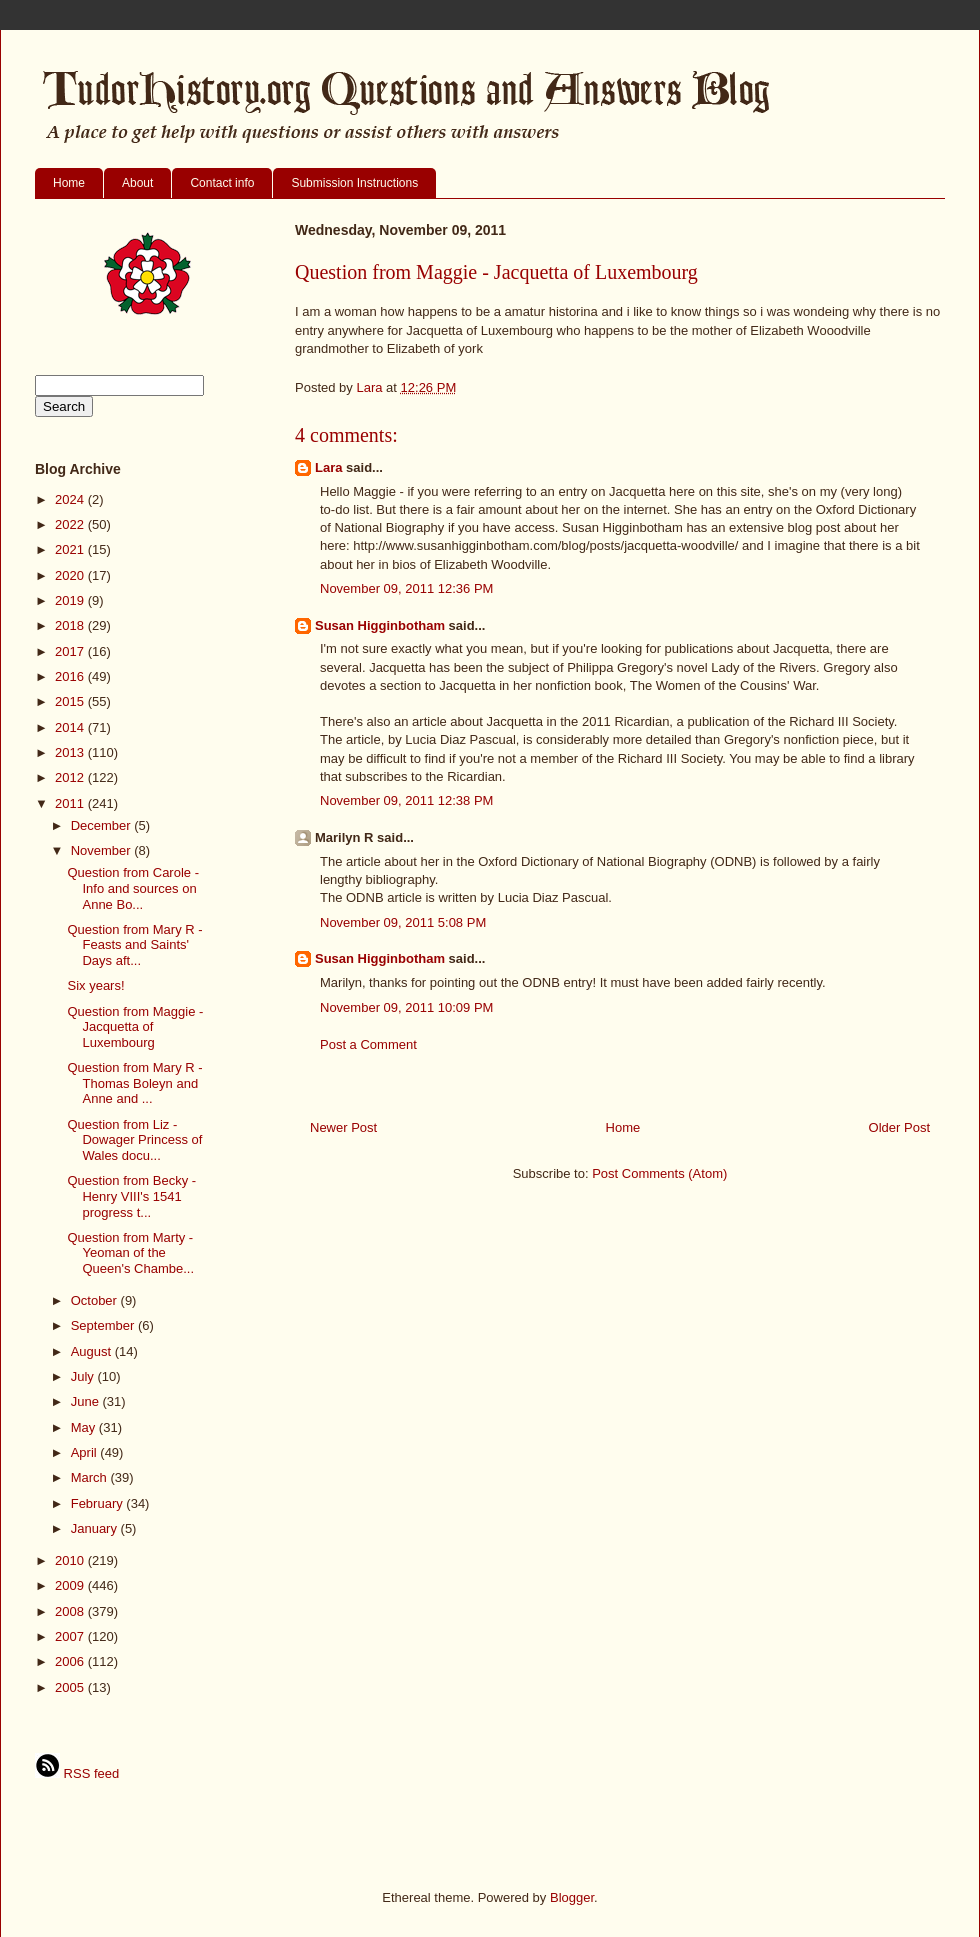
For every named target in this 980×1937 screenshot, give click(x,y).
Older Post (899, 1127)
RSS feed (77, 1773)
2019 (71, 600)
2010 (71, 1560)
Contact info (222, 183)
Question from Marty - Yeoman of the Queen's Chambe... (130, 1253)
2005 (71, 1687)
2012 (71, 777)
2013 (71, 752)
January (96, 1528)
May (85, 1427)
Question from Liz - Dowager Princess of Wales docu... (134, 1140)
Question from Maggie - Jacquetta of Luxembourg (135, 1027)
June (87, 1401)
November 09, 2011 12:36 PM (406, 588)
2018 (71, 625)
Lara (328, 467)
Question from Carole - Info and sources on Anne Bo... (133, 888)
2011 (71, 803)
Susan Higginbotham (380, 625)
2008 (71, 1611)
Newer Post (343, 1127)
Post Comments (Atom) (659, 1173)
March (91, 1477)
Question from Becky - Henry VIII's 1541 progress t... (131, 1196)
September (104, 1325)
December (103, 825)
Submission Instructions (354, 183)
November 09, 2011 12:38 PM (406, 800)
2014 (71, 727)
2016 (71, 676)
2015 (71, 701)
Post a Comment (368, 1044)
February (99, 1503)
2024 (71, 499)
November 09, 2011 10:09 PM (406, 1007)
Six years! (95, 985)
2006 (71, 1661)
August (93, 1351)
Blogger (572, 1897)
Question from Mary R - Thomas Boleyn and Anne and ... (134, 1083)
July (84, 1376)
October (96, 1300)
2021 (71, 549)
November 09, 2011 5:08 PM (403, 922)
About (137, 183)
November (103, 850)
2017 (71, 651)
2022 (71, 524)
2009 (71, 1585)
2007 (71, 1636)
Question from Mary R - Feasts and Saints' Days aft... (134, 945)
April (86, 1452)
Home (69, 183)
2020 (71, 575)
